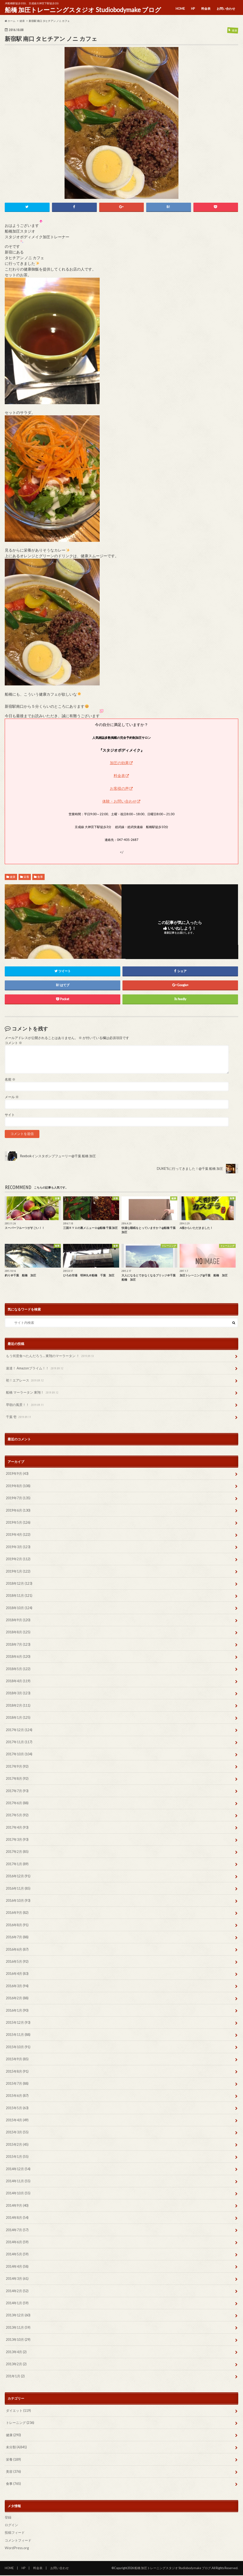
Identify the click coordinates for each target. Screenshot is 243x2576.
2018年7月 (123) (18, 1645)
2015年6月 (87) (17, 2096)
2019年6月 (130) (18, 1511)
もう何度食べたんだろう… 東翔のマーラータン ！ (50, 1356)
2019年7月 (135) (18, 1499)
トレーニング (20, 2423)
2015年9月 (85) (17, 2060)
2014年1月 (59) (17, 2304)
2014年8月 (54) (17, 2218)
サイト (10, 1115)
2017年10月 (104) (19, 1755)
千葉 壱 (19, 1417)
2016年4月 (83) (17, 1974)
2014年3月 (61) (17, 2279)
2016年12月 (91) (18, 1877)
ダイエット (18, 2411)
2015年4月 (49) (17, 2121)
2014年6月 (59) (17, 2243)
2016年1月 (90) (17, 2011)
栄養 (26, 877)
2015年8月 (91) (17, 2072)
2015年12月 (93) (18, 2023)
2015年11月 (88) (18, 2035)
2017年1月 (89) (17, 1865)
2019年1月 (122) (18, 1572)
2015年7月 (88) (17, 2084)
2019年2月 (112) (18, 1560)
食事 (40, 877)
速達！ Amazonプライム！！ (35, 1369)
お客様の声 (119, 789)
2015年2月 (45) (17, 2145)
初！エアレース (25, 1381)
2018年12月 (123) (19, 1584)
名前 (10, 1080)
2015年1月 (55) (17, 2157)
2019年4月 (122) (18, 1535)
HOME (180, 8)
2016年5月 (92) (17, 1962)
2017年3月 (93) (17, 1840)
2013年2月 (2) (16, 2365)
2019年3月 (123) (18, 1547)
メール (12, 1098)
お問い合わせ (226, 8)
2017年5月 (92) (17, 1816)
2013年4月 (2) (16, 2352)
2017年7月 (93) (17, 1791)
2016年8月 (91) (17, 1925)
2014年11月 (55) (18, 2182)
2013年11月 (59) (18, 2328)
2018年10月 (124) (19, 1608)
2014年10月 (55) (18, 2194)
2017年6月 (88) (17, 1804)
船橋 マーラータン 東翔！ (32, 1393)
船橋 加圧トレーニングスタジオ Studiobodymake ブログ (83, 10)
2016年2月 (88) (17, 1999)
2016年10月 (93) (18, 1901)
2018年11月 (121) (19, 1596)
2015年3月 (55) (17, 2133)
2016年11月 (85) (18, 1889)
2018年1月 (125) (18, 1718)
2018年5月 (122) (18, 1669)
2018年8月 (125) (18, 1633)
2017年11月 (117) (19, 1743)
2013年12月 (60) (18, 2316)
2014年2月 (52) (17, 2291)
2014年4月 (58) (17, 2267)
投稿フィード (15, 2533)
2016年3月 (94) (17, 1986)
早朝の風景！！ (25, 1405)
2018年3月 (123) (18, 1694)
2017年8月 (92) (17, 1779)
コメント (13, 1043)
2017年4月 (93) (17, 1828)
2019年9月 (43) (17, 1474)
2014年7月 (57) (17, 2230)
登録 (8, 2518)
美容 (13, 2472)
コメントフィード (18, 2541)
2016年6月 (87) (17, 1950)
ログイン (11, 2526)
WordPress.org (17, 2549)
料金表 (205, 8)
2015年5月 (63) (17, 2108)
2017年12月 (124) (19, 1730)
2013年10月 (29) (18, 2340)
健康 (12, 877)
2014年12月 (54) (18, 2169)
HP (193, 8)
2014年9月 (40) (17, 2206)
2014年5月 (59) (17, 2255)
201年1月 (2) (15, 2377)
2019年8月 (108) (18, 1486)
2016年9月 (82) (17, 1913)
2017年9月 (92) (17, 1767)
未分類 (16, 2448)
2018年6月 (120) (18, 1657)
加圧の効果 (119, 763)
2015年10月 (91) (18, 2047)
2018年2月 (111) (18, 1706)
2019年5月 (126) (18, 1523)
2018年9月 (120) (18, 1621)
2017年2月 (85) (17, 1852)
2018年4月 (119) (18, 1682)
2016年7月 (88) (17, 1938)
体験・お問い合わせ (119, 801)
